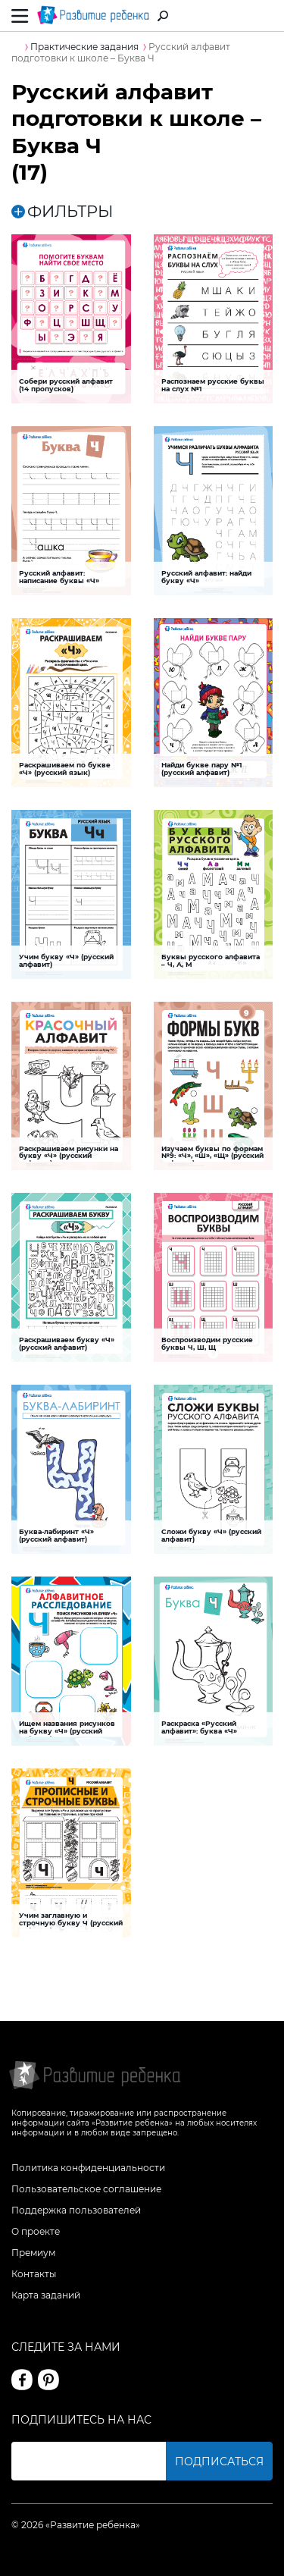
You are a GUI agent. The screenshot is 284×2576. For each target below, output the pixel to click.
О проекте (35, 2231)
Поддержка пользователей (76, 2210)
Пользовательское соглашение (86, 2189)
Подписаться (219, 2461)
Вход (264, 16)
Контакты (33, 2273)
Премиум (33, 2252)
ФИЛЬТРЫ (62, 211)
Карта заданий (45, 2295)
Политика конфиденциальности (88, 2167)
